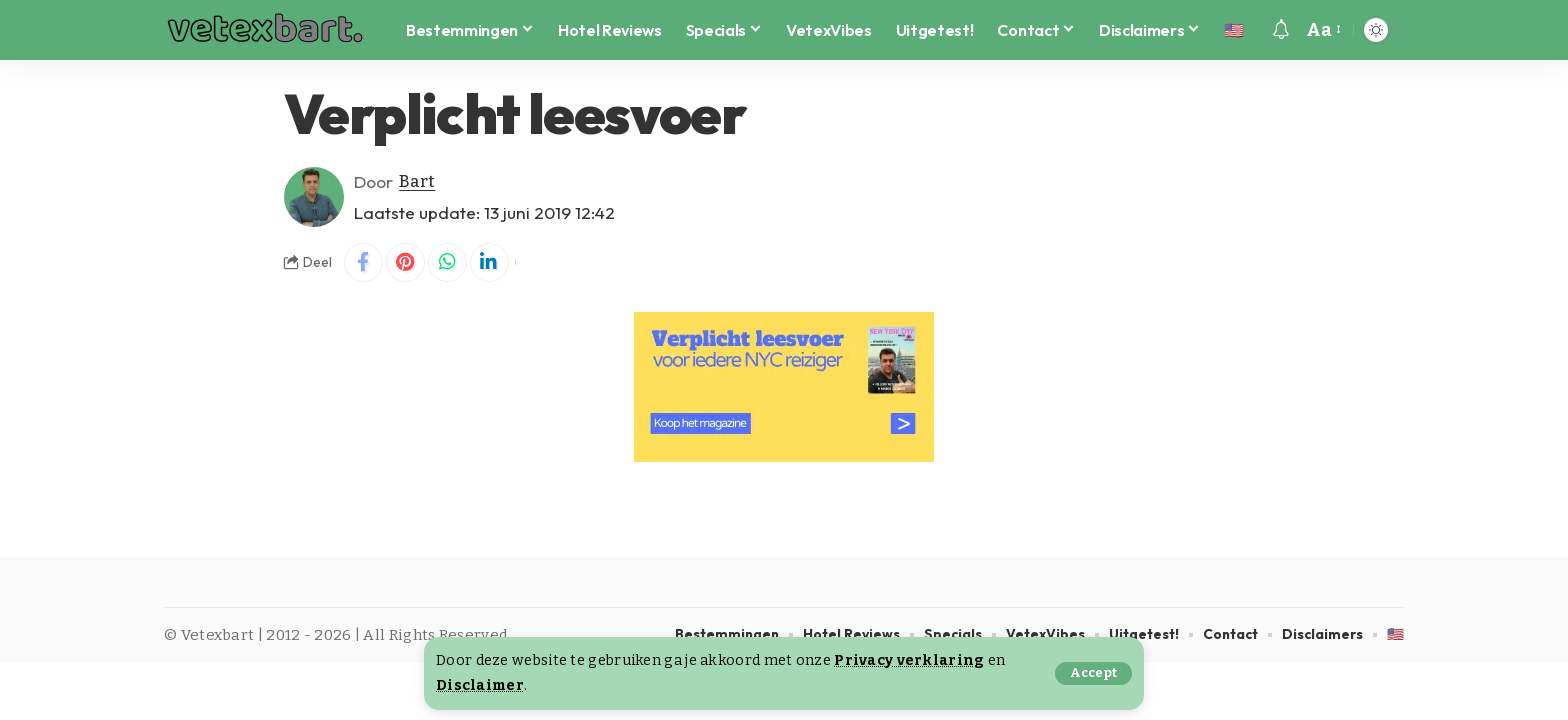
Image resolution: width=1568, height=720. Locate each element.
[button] (1092, 673)
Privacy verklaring (909, 660)
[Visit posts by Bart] (314, 197)
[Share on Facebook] (364, 263)
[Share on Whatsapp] (450, 263)
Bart (417, 181)
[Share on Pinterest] (407, 263)
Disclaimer (480, 685)
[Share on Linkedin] (493, 263)
